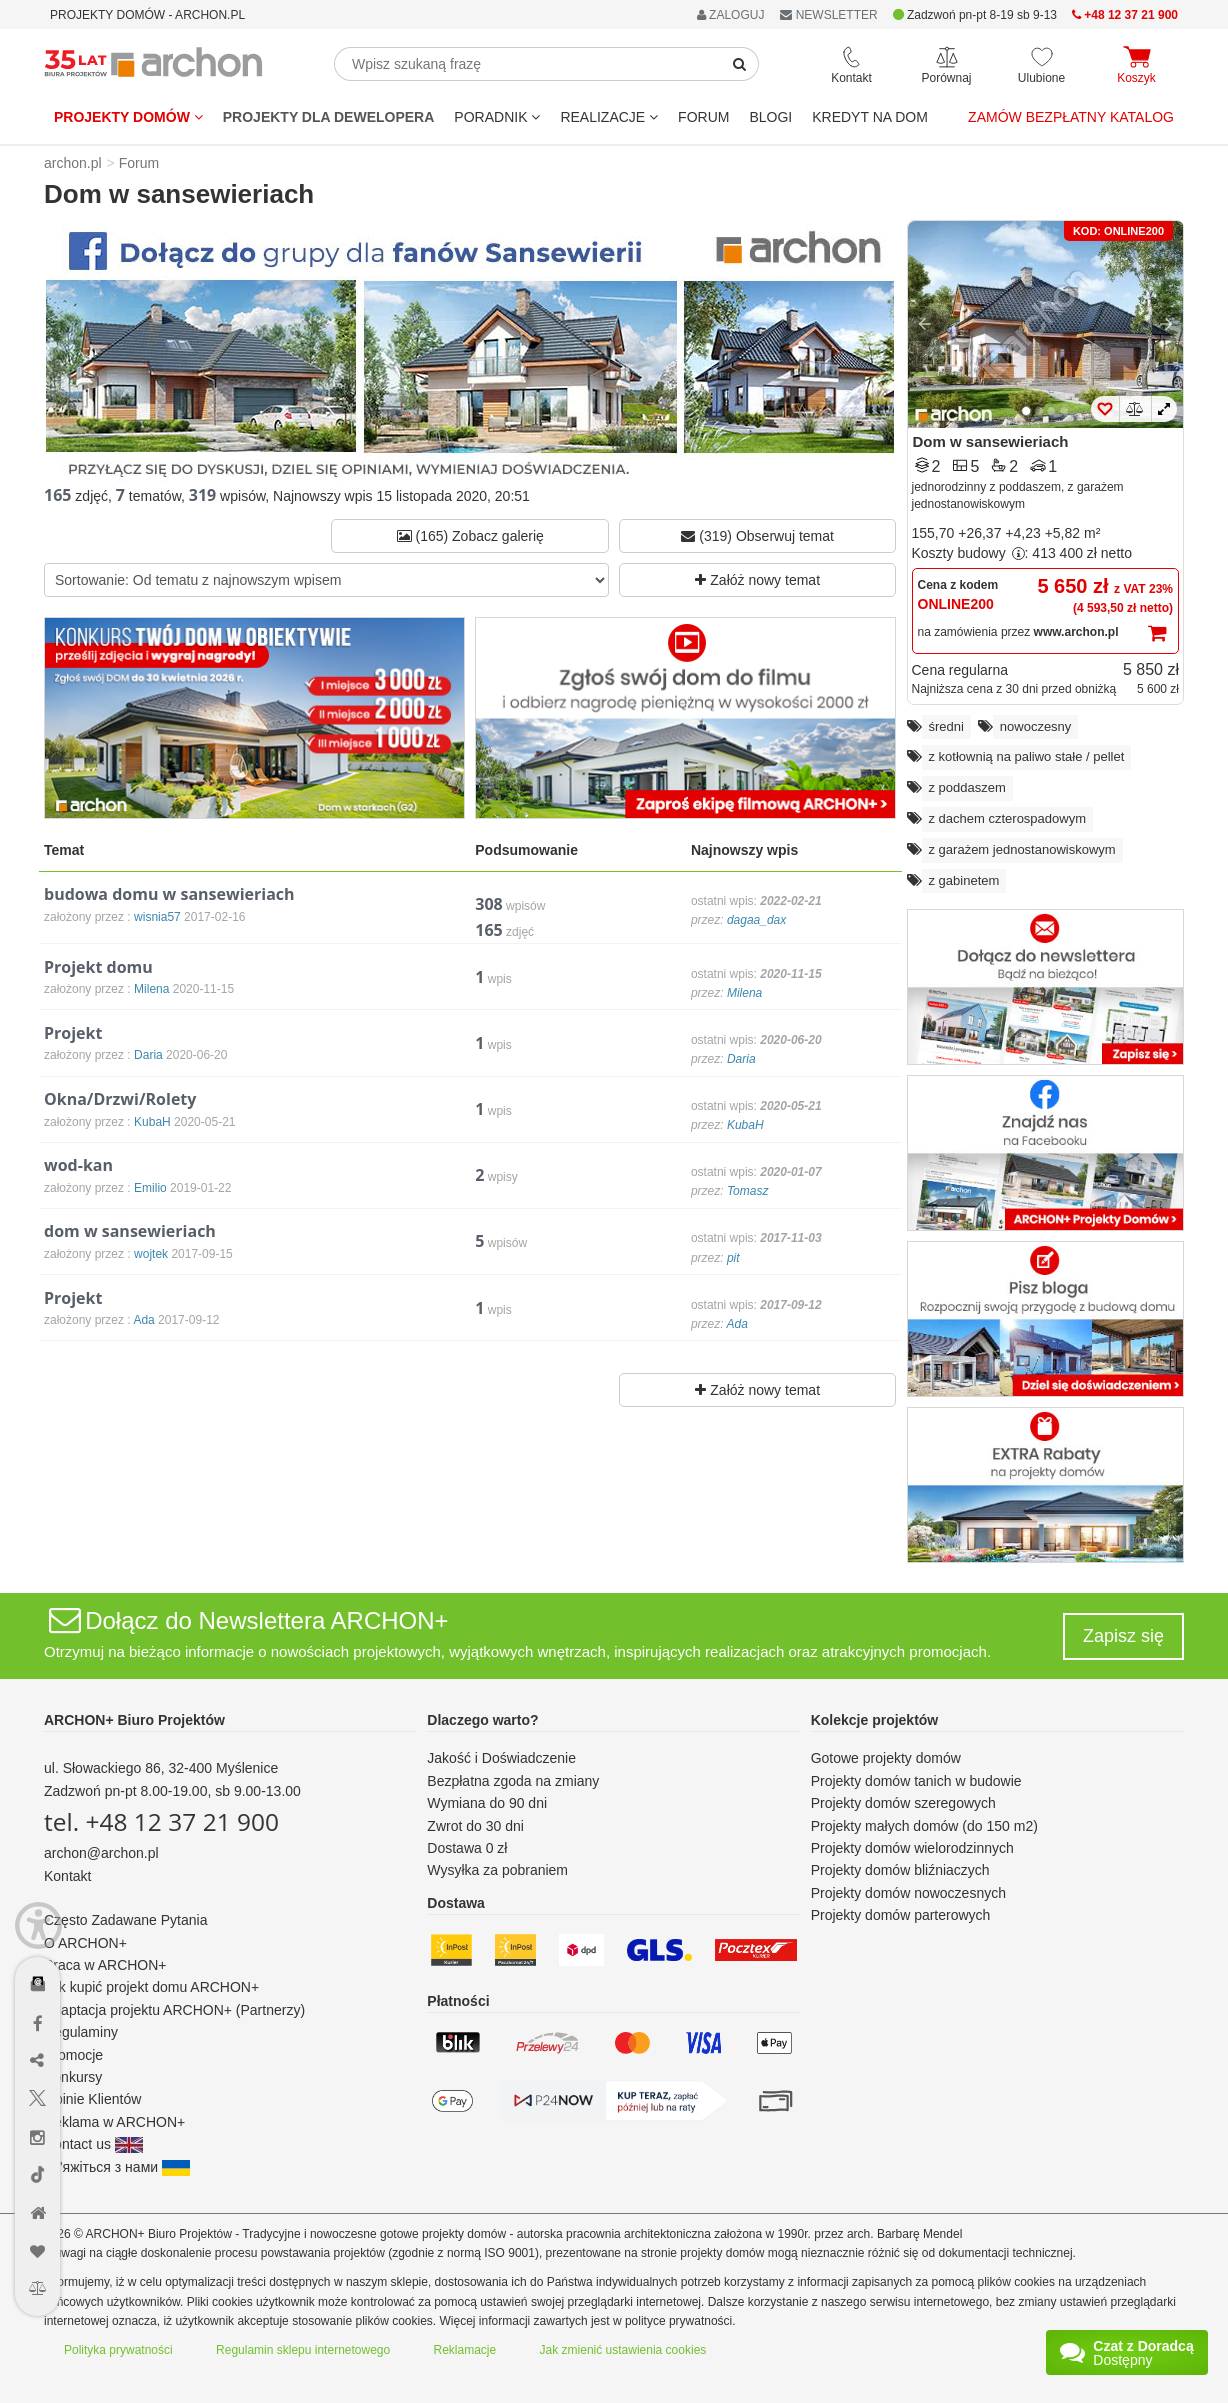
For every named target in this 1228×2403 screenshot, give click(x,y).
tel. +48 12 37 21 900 (161, 1821)
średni (946, 726)
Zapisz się (1123, 1636)
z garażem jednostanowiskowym (1022, 849)
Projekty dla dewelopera (329, 117)
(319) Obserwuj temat (757, 536)
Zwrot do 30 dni (475, 1826)
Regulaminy (81, 2032)
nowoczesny (1036, 726)
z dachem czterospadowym (1008, 818)
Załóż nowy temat (757, 580)
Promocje (73, 2055)
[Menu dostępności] (38, 1925)
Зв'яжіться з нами (117, 2167)
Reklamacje (465, 2350)
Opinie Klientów (92, 2099)
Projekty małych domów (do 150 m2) (924, 1826)
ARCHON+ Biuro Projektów (134, 1720)
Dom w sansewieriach (991, 441)
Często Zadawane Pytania (125, 1920)
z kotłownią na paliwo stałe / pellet (1027, 756)
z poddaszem (967, 787)
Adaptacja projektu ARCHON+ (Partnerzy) (174, 2010)
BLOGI (770, 117)
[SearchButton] (740, 64)
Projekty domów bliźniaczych (900, 1870)
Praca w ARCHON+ (105, 1965)
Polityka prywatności (118, 2350)
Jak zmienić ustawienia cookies (623, 2350)
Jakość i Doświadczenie (501, 1758)
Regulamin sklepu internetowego (303, 2350)
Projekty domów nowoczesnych (908, 1893)
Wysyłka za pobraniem (497, 1870)
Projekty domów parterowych (901, 1915)
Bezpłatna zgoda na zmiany (513, 1781)
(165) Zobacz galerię (470, 536)
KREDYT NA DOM (870, 117)
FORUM (703, 117)
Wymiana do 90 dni (487, 1803)
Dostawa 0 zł (467, 1848)
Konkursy (73, 2077)
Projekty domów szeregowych (903, 1803)
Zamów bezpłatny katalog (1071, 117)
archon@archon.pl (101, 1853)
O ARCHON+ (85, 1943)
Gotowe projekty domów (886, 1758)
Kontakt (67, 1876)
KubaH (745, 1125)
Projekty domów (128, 117)
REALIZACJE (609, 117)
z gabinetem (964, 880)
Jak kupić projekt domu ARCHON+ (151, 1987)
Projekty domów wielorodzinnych (912, 1848)
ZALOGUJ (731, 15)
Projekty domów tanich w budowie (916, 1781)
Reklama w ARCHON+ (114, 2122)
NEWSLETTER (828, 15)
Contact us (93, 2144)
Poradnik (497, 117)
